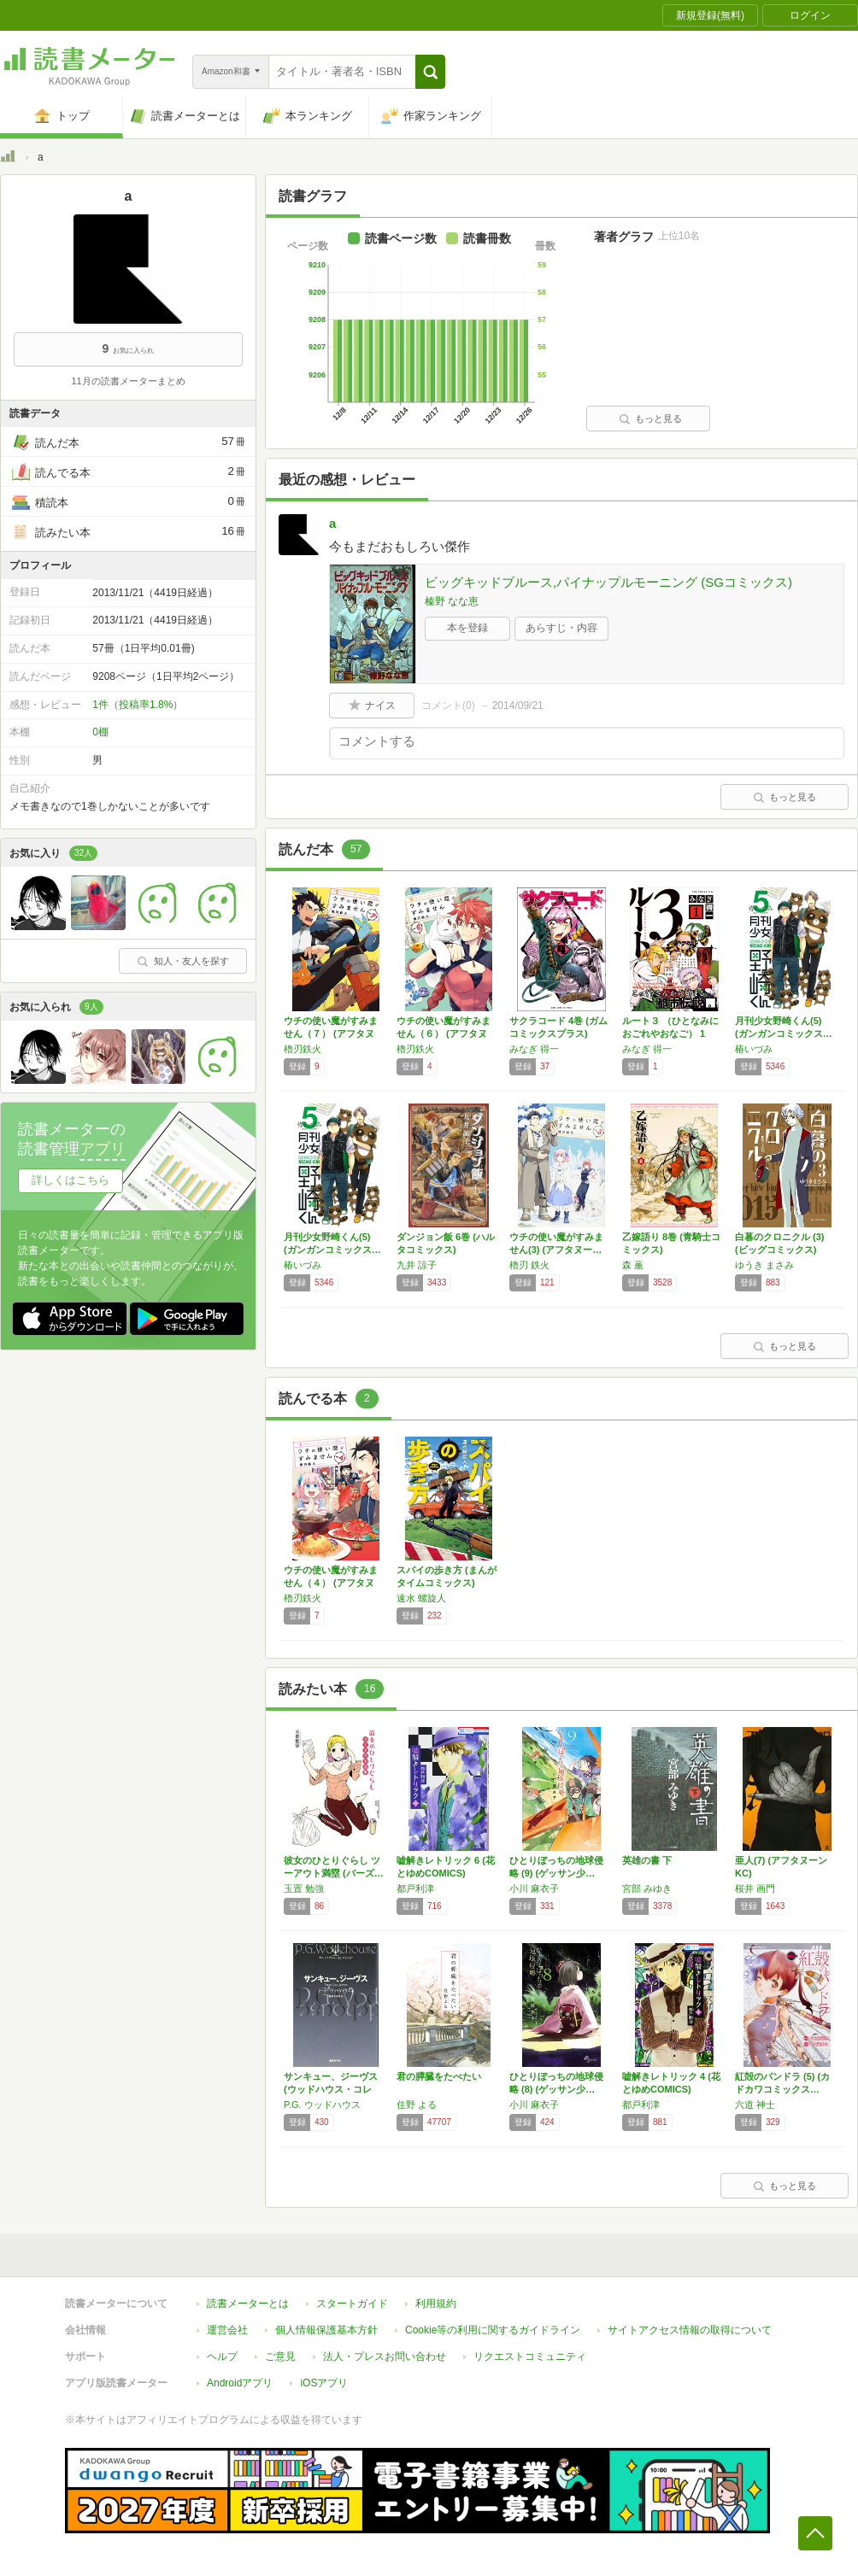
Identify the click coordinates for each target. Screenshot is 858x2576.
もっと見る (650, 418)
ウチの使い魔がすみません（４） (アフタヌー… (331, 1583)
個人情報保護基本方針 (326, 2330)
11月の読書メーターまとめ (128, 381)
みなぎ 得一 (534, 1049)
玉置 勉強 (304, 1888)
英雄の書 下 (647, 1860)
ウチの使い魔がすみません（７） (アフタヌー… (331, 1033)
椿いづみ (754, 1049)
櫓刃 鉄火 (529, 1265)
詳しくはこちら (70, 1180)
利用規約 (435, 2303)
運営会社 (227, 2330)
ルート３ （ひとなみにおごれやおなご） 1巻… (670, 1033)
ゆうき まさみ (764, 1265)
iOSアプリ (324, 2383)
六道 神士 (755, 2104)
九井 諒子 (417, 1265)
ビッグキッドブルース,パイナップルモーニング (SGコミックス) (608, 582)
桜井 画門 (755, 1888)
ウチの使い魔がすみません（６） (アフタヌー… (444, 1033)
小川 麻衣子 (534, 1888)
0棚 (100, 732)
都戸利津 (415, 1888)
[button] (430, 72)
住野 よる (417, 2104)
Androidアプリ (240, 2383)
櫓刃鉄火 (302, 1049)
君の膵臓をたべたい (439, 2076)
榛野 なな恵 (452, 601)
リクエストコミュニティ (529, 2356)
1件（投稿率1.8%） (137, 705)
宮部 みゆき (647, 1888)
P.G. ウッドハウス (322, 2104)
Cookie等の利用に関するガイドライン (492, 2330)
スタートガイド (352, 2303)
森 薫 (633, 1265)
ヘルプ (222, 2356)
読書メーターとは (248, 2303)
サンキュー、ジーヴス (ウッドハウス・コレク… (331, 2089)
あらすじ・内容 (561, 628)
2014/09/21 (518, 705)
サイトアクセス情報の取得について (690, 2330)
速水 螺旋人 (421, 1598)
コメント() (448, 705)
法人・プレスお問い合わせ (384, 2356)
